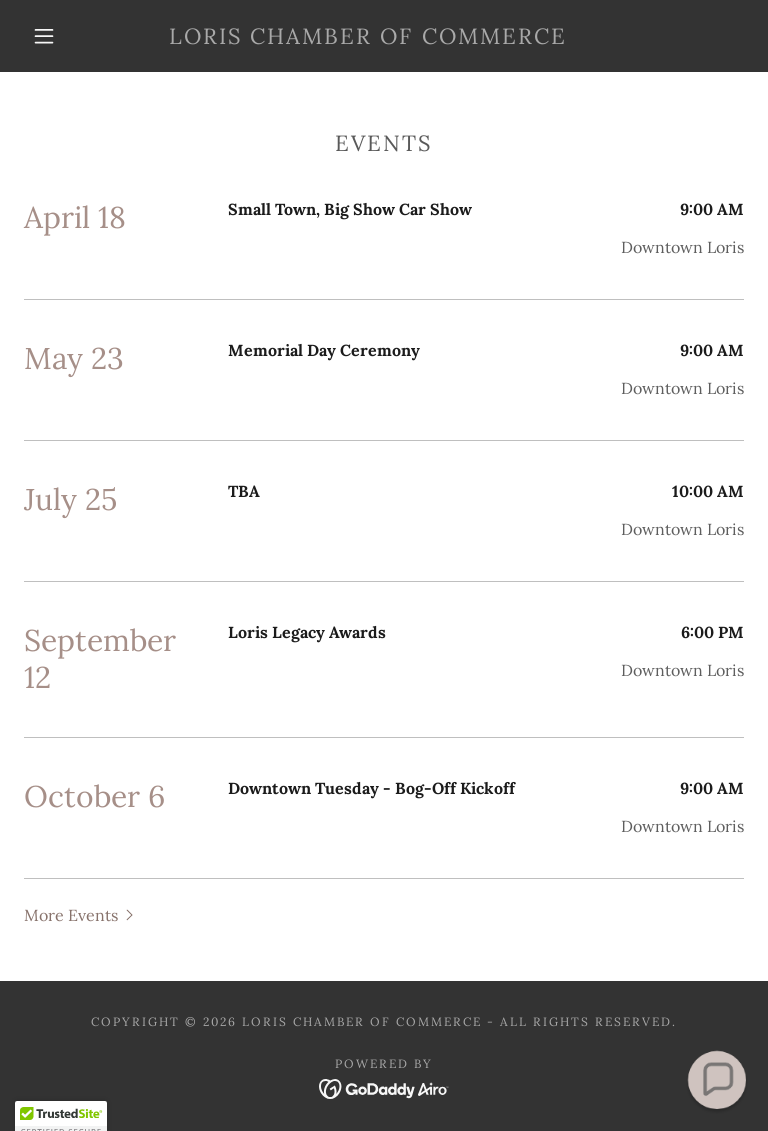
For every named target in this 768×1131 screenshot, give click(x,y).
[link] (368, 38)
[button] (44, 36)
